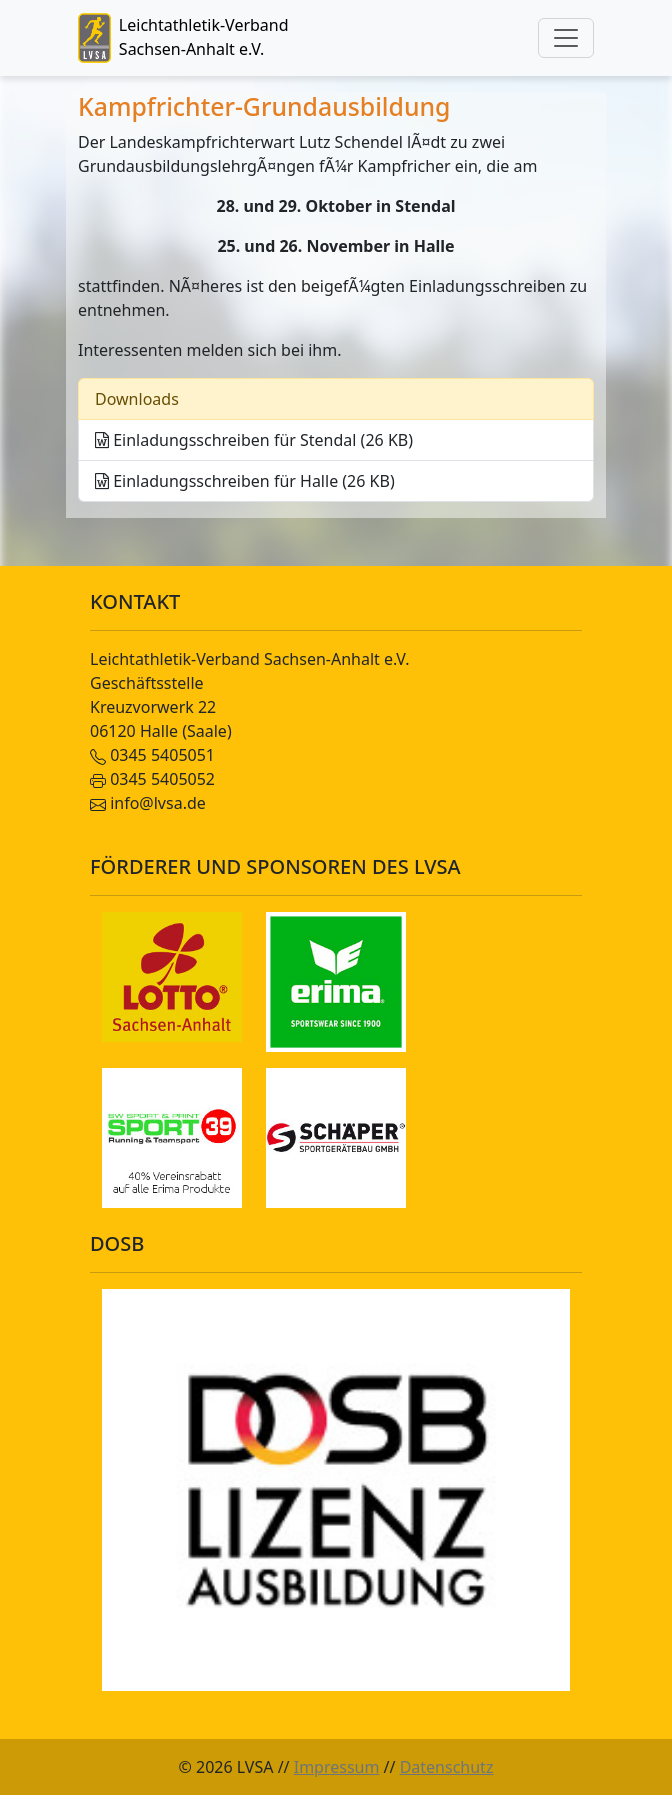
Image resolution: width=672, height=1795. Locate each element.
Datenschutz (447, 1767)
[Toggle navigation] (566, 38)
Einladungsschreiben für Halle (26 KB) (245, 481)
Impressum (337, 1767)
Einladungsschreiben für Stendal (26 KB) (254, 440)
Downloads (137, 399)
